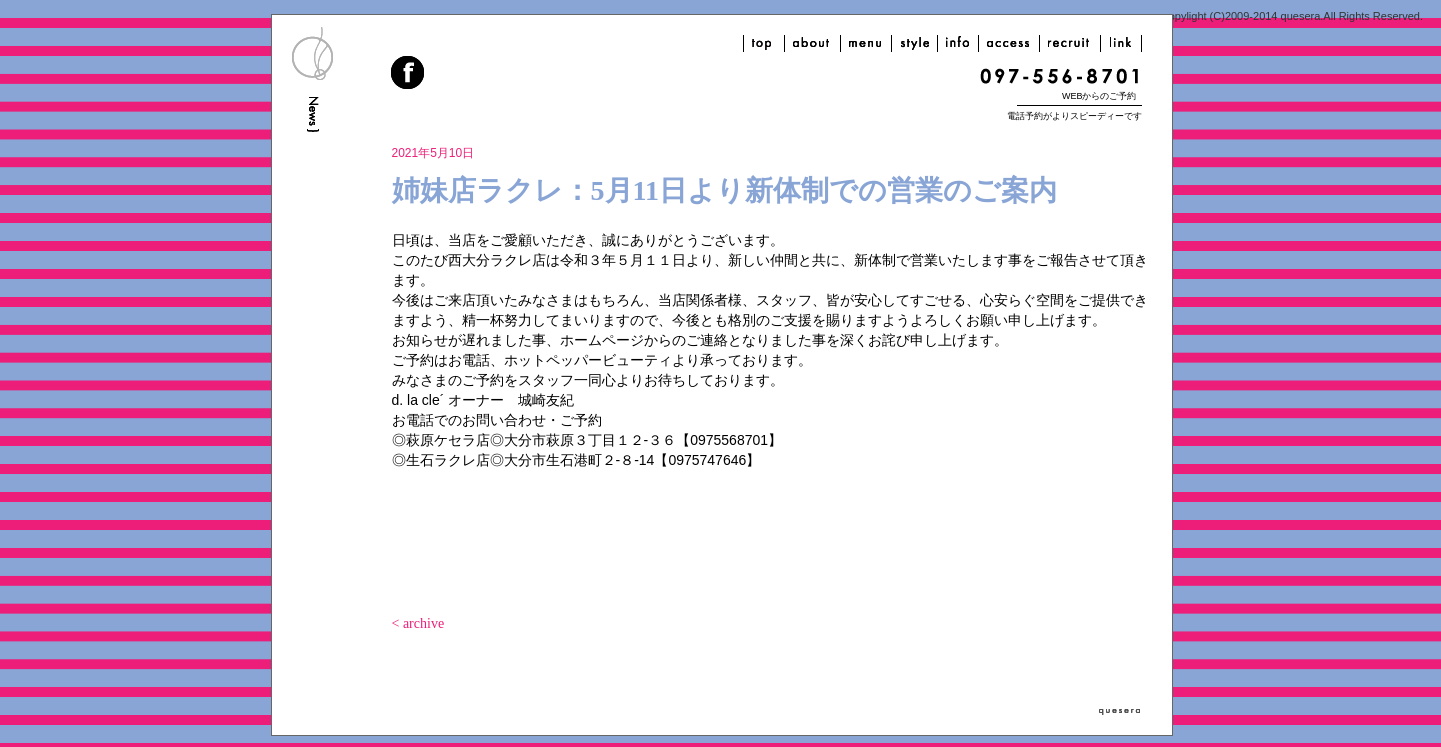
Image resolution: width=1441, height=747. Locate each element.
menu (866, 43)
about (812, 43)
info (958, 43)
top (764, 43)
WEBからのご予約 (1099, 96)
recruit (1070, 43)
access (1009, 43)
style (914, 43)
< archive (418, 623)
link (1121, 43)
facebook (409, 75)
